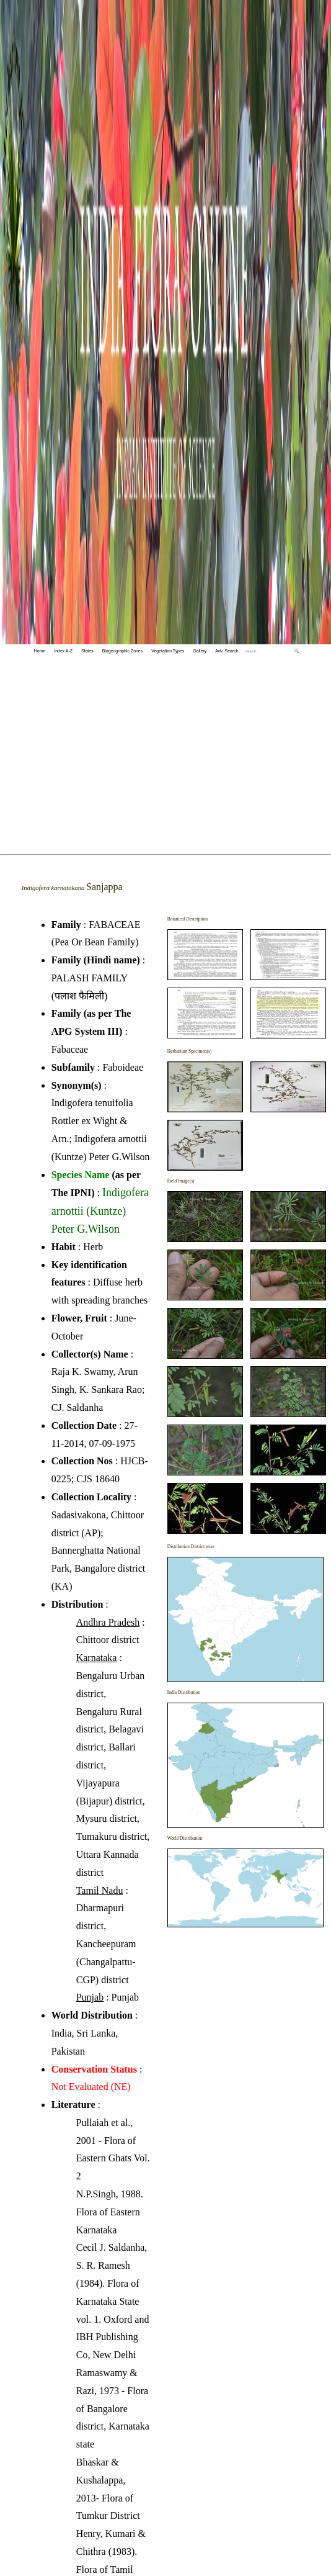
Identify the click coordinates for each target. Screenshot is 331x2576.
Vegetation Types (167, 651)
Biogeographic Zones (122, 651)
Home (40, 651)
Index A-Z (63, 651)
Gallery (199, 651)
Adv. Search (226, 651)
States (87, 651)
